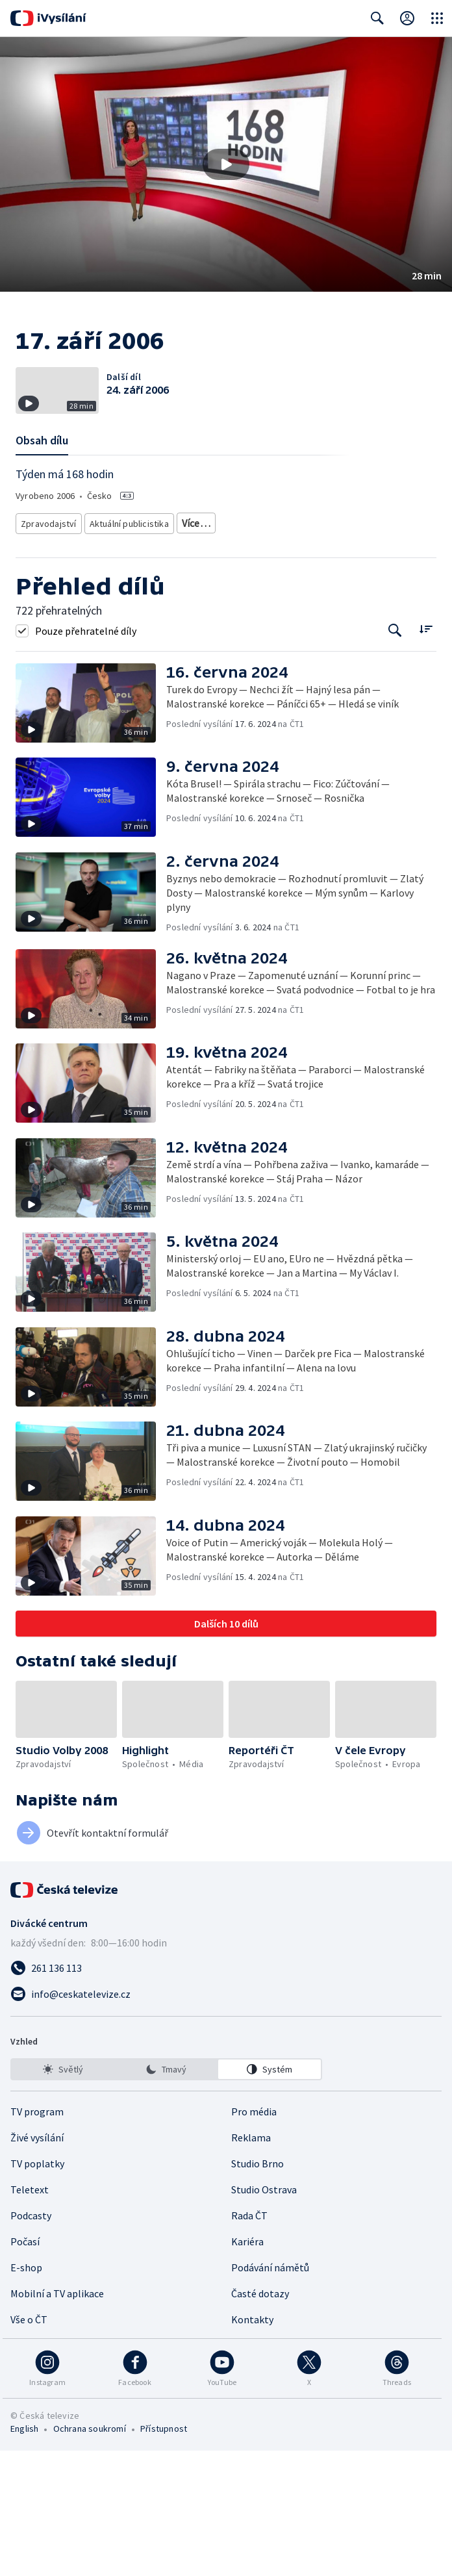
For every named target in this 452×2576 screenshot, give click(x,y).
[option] (63, 2194)
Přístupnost (163, 2554)
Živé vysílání (37, 2262)
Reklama (251, 2262)
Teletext (29, 2314)
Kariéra (247, 2366)
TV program (37, 2236)
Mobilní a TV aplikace (57, 2418)
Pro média (254, 2236)
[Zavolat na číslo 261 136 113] (226, 2093)
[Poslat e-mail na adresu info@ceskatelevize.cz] (226, 2119)
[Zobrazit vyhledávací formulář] (377, 18)
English (24, 2554)
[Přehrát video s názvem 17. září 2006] (226, 164)
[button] (226, 164)
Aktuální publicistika (125, 651)
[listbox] (166, 2195)
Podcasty (30, 2340)
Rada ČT (249, 2340)
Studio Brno (257, 2288)
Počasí (25, 2366)
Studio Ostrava (264, 2314)
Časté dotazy (260, 2418)
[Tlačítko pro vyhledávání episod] (395, 756)
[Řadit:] (425, 754)
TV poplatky (37, 2288)
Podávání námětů (270, 2392)
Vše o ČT (28, 2444)
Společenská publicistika (224, 651)
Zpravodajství (47, 651)
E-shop (26, 2392)
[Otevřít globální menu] (437, 18)
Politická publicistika (321, 651)
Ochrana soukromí (89, 2554)
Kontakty (252, 2444)
